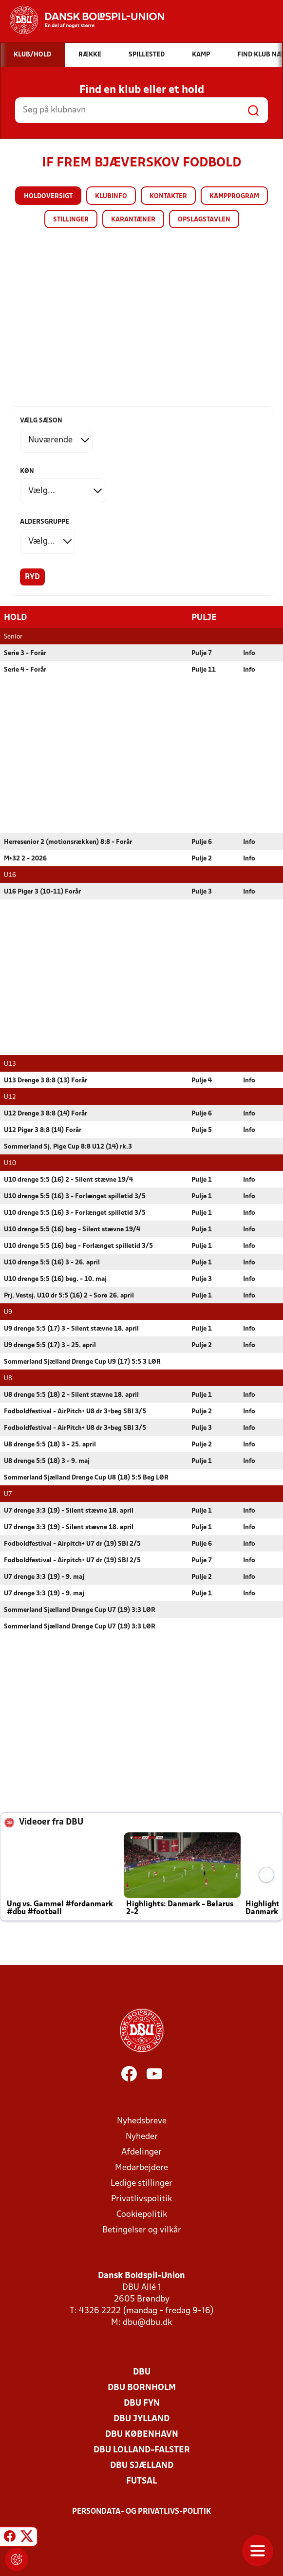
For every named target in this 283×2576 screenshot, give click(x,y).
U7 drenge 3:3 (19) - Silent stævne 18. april (68, 1510)
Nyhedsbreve (142, 2121)
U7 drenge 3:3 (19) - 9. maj (44, 1576)
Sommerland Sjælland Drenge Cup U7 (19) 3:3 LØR (79, 1610)
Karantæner (133, 220)
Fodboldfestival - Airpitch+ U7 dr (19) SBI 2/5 (72, 1543)
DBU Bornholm (142, 2387)
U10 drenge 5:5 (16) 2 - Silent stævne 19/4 (68, 1179)
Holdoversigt (48, 196)
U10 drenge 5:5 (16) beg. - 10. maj (55, 1279)
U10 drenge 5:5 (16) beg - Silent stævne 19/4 (72, 1229)
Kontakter (168, 196)
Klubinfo (111, 196)
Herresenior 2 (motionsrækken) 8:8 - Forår (68, 842)
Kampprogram (234, 196)
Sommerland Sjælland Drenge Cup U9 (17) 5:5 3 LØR (82, 1361)
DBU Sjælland (141, 2465)
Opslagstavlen (204, 220)
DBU (142, 2372)
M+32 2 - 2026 (25, 858)
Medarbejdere (141, 2167)
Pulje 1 (201, 1179)
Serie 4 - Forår (25, 669)
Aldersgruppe (44, 522)
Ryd (32, 577)
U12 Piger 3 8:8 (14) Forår (42, 1130)
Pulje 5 (201, 1130)
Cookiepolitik (141, 2214)
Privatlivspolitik (141, 2198)
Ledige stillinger (141, 2183)
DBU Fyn (142, 2403)
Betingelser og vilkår (141, 2230)
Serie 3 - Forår (25, 653)
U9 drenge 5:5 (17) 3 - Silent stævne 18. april (71, 1328)
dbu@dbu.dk (147, 2322)
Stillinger (71, 220)
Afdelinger (141, 2152)
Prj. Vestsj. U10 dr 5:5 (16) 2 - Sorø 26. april (69, 1295)
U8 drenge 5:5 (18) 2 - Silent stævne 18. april (71, 1394)
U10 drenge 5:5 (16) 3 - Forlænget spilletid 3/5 (75, 1196)
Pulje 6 (201, 842)
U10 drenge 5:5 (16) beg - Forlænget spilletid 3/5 (78, 1245)
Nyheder (142, 2136)
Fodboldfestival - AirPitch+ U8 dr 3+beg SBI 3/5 (75, 1411)
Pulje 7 (201, 653)
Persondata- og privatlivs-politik (141, 2511)
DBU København (141, 2434)
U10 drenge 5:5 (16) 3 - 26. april (52, 1262)
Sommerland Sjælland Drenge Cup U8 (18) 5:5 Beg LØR (86, 1477)
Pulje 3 (201, 891)
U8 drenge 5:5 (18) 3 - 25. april (50, 1444)
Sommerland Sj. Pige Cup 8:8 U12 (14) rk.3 (68, 1146)
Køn (27, 471)
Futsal (141, 2481)
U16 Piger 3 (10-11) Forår (42, 891)
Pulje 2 (201, 858)
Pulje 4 (201, 1080)
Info (249, 653)
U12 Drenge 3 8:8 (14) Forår (45, 1113)
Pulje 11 (203, 669)
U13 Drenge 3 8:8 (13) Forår (45, 1080)
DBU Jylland (141, 2418)
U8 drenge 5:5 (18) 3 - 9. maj (47, 1461)
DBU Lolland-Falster (142, 2450)
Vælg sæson (41, 421)
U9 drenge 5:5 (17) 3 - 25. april (50, 1345)
